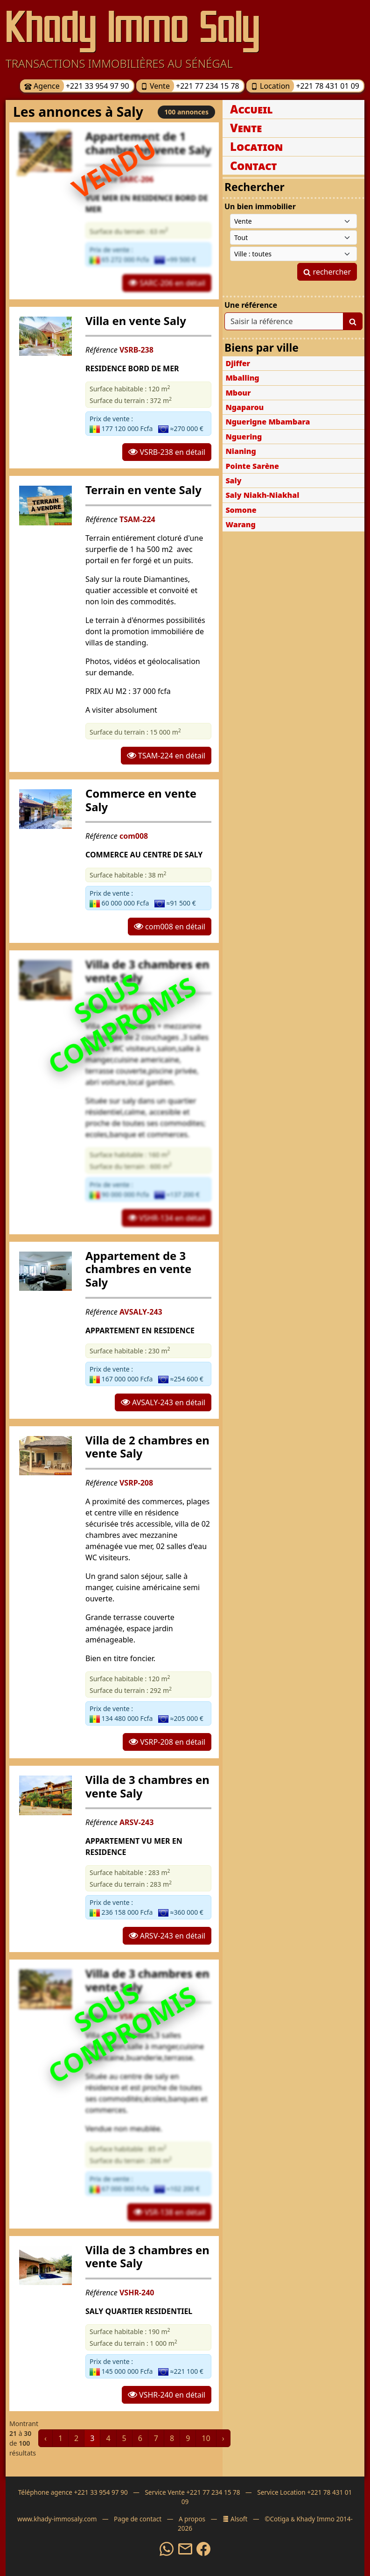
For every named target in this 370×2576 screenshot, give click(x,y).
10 (206, 2438)
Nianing (240, 451)
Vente (155, 86)
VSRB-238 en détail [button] (166, 452)
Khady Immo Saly (133, 27)
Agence (42, 86)
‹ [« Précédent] (45, 2438)
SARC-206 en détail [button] (166, 283)
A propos (192, 2518)
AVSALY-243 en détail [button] (163, 1402)
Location (270, 86)
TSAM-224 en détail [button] (166, 755)
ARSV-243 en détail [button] (167, 1936)
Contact (253, 165)
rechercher (327, 272)
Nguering (243, 437)
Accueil (251, 109)
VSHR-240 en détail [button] (166, 2395)
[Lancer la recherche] (353, 321)
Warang (240, 524)
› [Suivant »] (223, 2438)
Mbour (238, 393)
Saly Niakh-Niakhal (262, 495)
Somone (240, 510)
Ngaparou (244, 407)
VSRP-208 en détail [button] (167, 1742)
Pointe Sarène (252, 466)
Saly (233, 480)
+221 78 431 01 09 (326, 86)
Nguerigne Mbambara (267, 422)
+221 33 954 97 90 (96, 86)
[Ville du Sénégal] (293, 254)
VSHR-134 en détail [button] (166, 1218)
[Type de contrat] (293, 221)
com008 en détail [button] (169, 926)
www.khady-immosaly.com (57, 2518)
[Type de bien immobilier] (293, 237)
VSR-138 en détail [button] (169, 2212)
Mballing (242, 378)
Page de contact (137, 2518)
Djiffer (237, 363)
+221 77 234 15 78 (206, 86)
